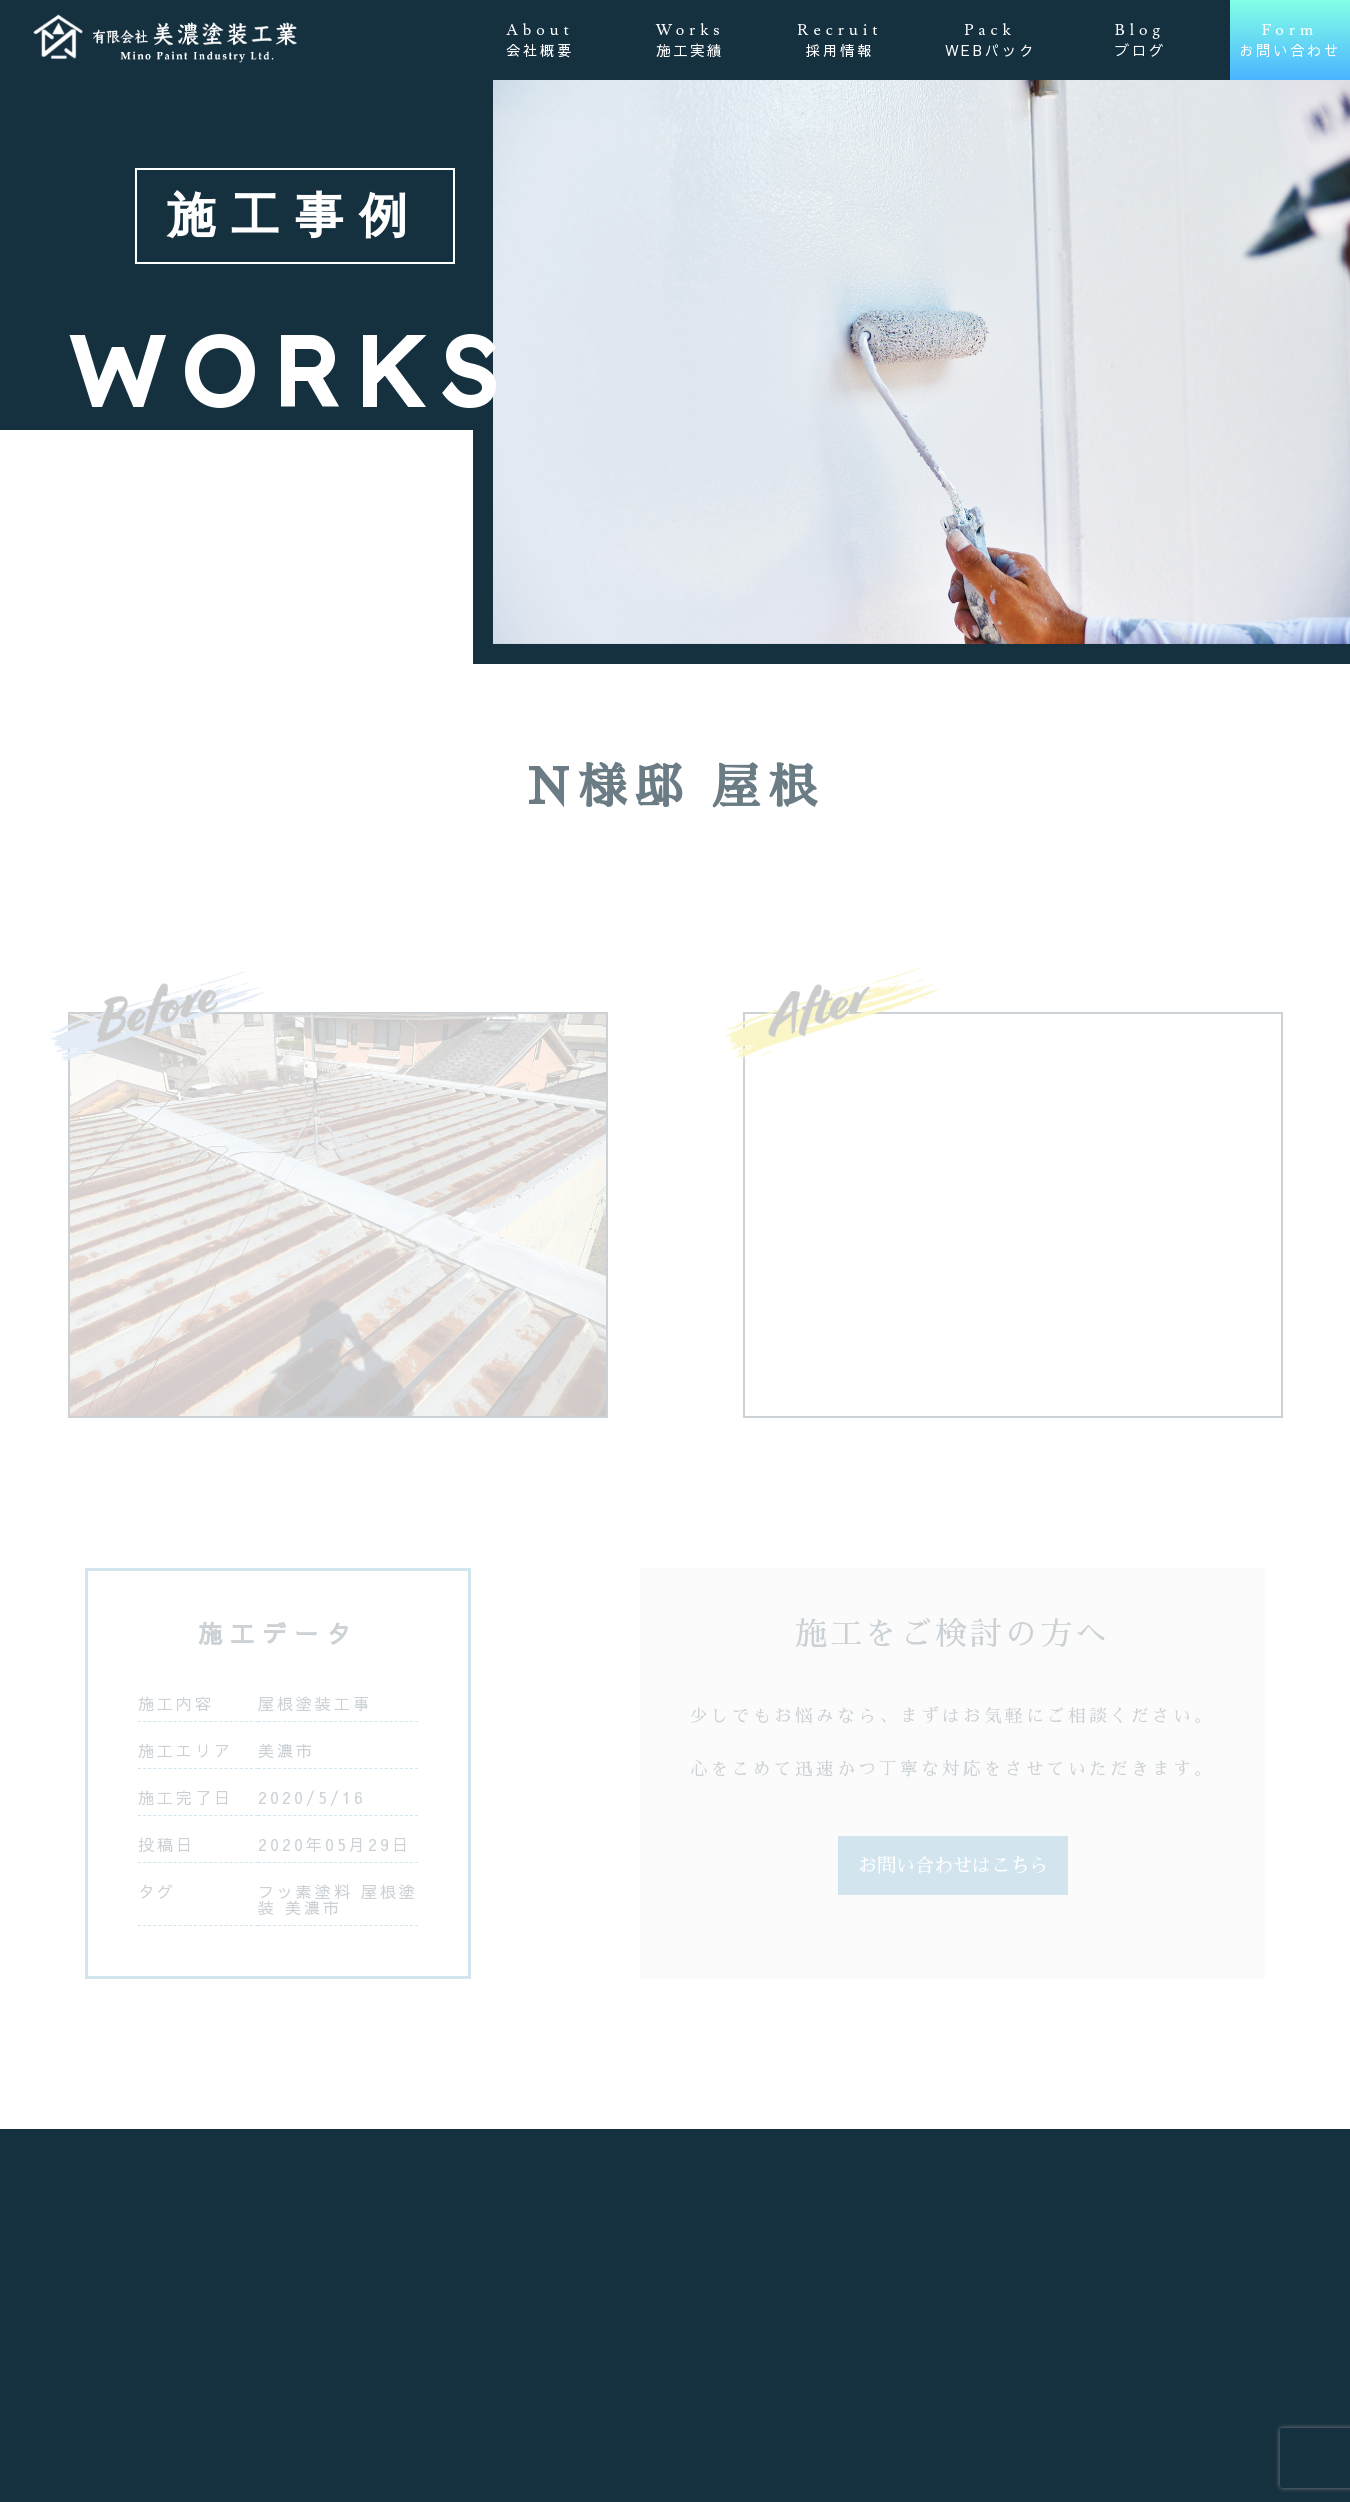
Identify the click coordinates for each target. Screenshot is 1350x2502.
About (540, 40)
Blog (1140, 40)
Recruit (839, 40)
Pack (990, 40)
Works (689, 40)
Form (1290, 40)
